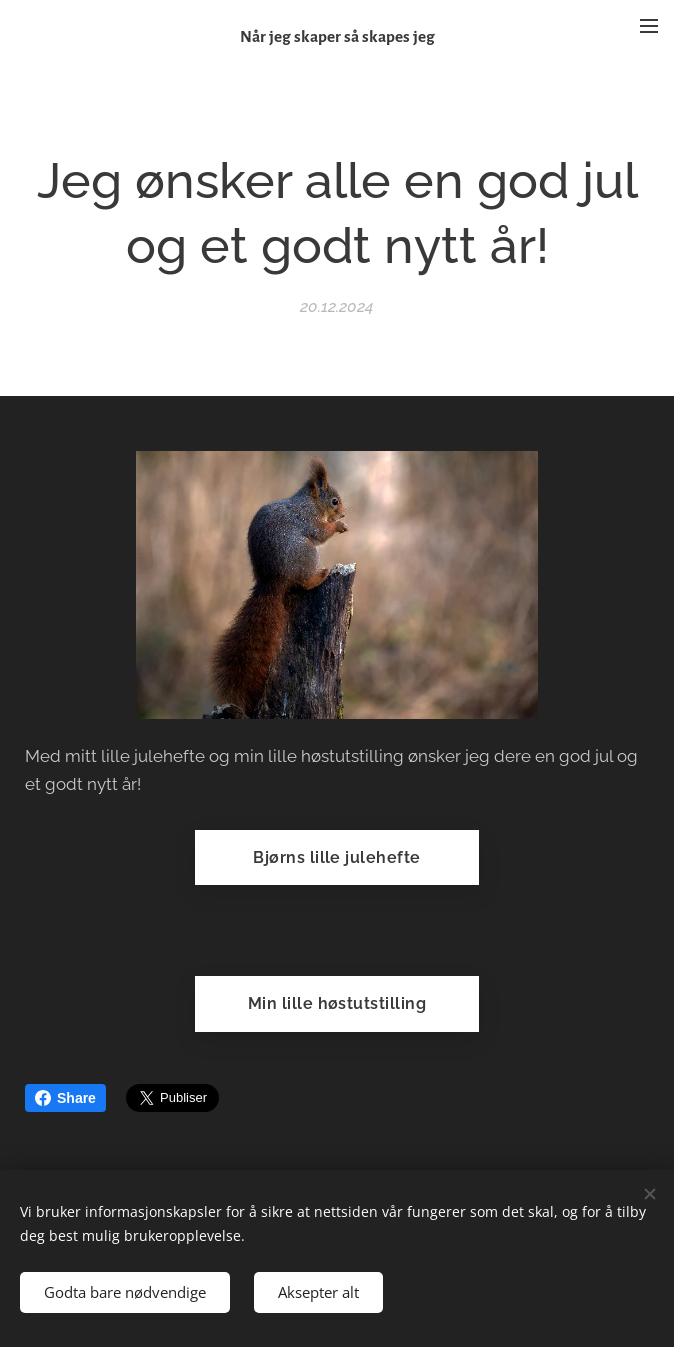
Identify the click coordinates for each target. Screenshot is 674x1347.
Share (65, 1098)
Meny (649, 26)
